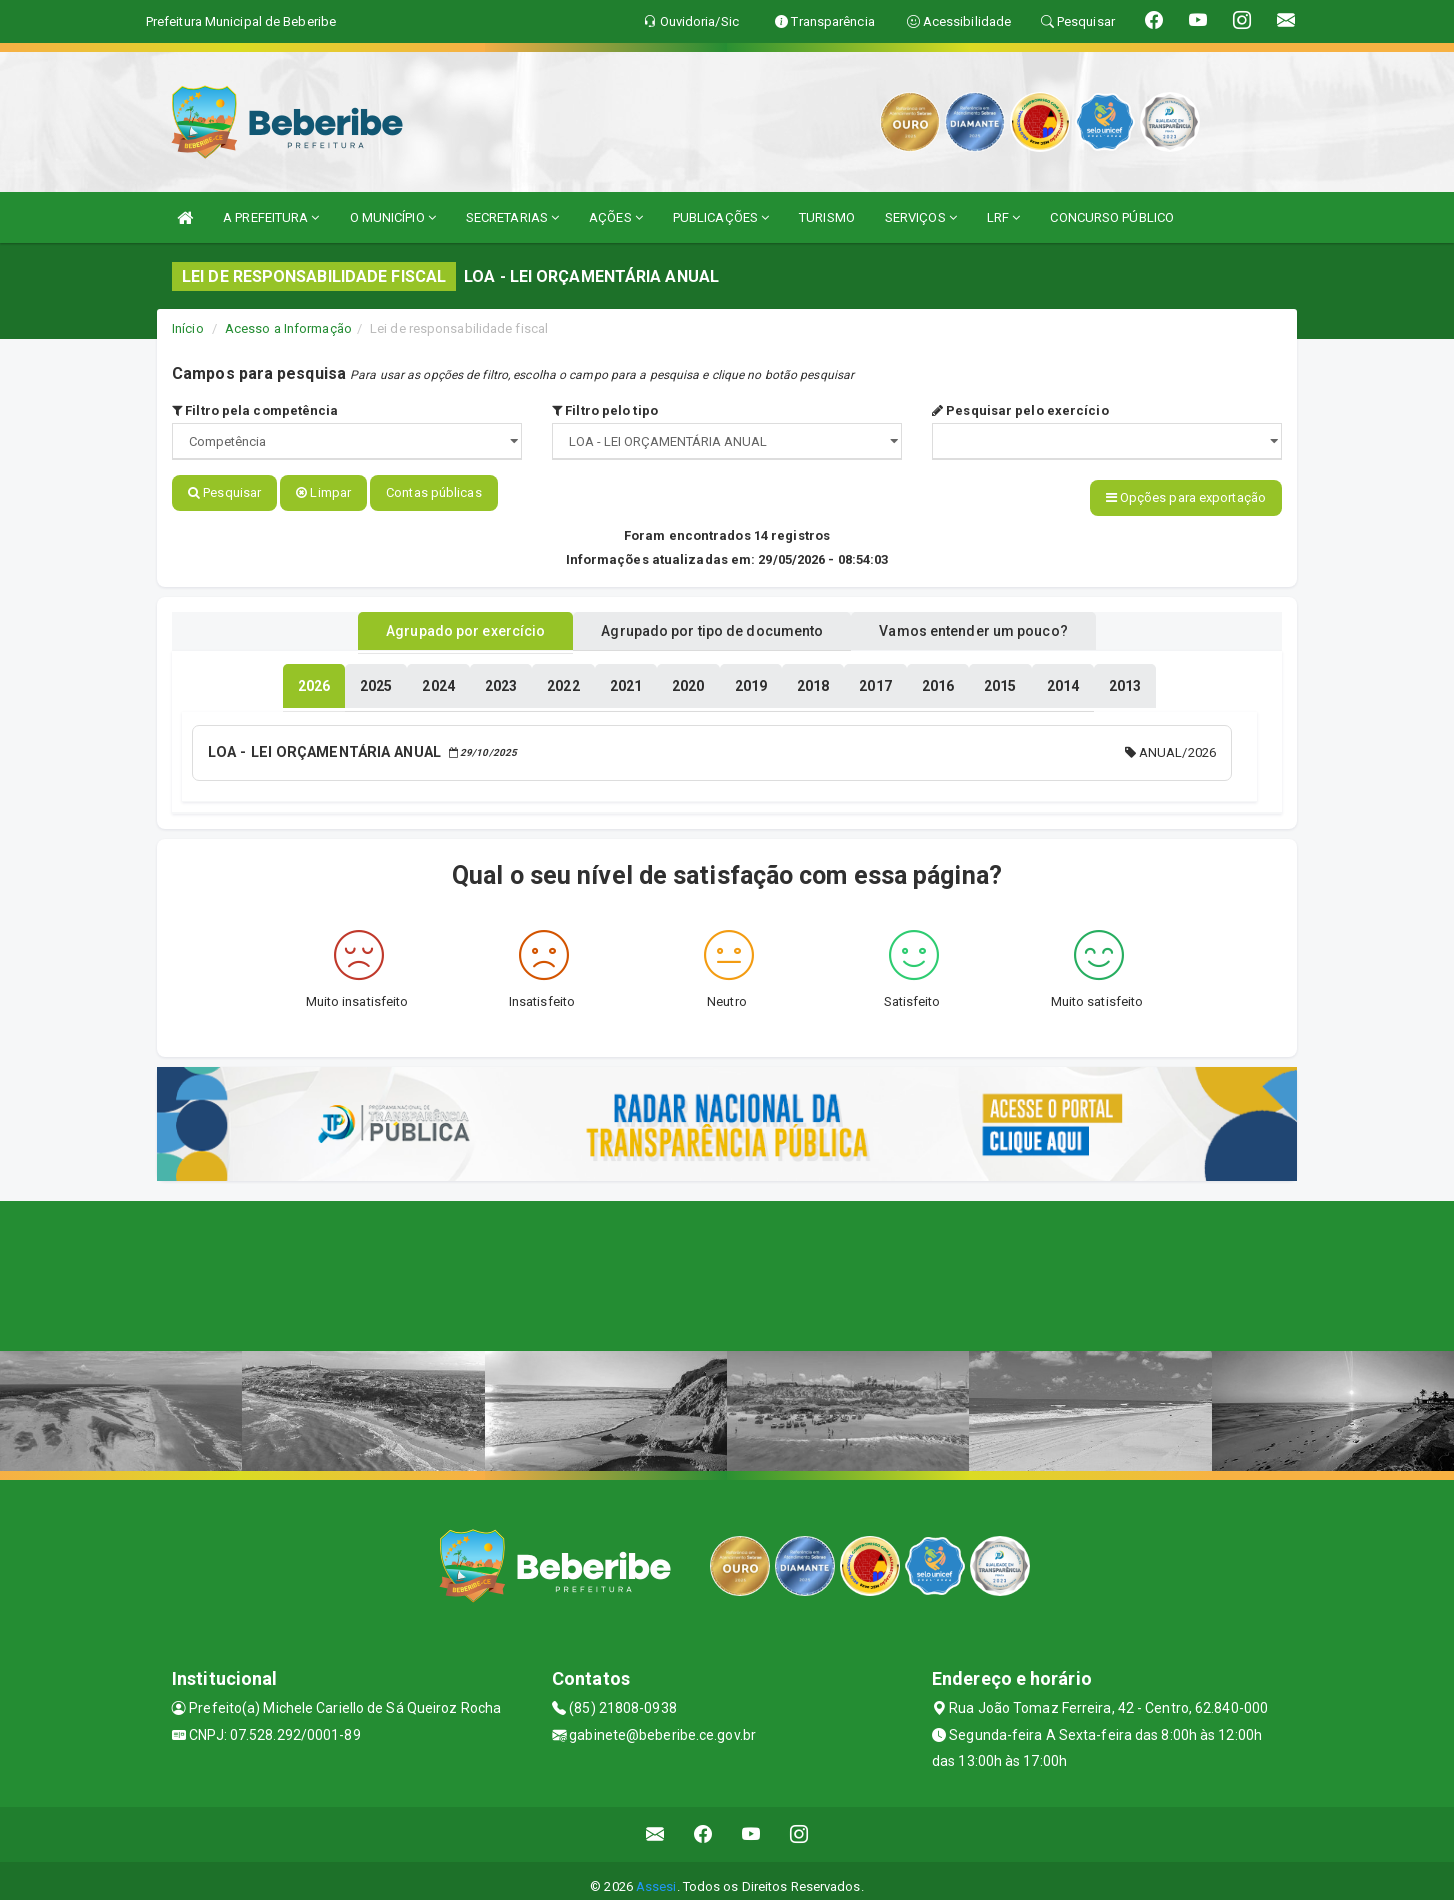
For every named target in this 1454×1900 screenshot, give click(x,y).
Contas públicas (434, 492)
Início (188, 328)
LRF (1004, 217)
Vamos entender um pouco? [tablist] (1001, 623)
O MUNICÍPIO (393, 217)
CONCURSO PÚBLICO (1112, 217)
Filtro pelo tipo (605, 410)
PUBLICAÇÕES (721, 217)
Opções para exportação (1186, 497)
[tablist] (314, 678)
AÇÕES (616, 217)
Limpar (323, 492)
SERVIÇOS (921, 217)
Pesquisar (224, 492)
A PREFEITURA (271, 217)
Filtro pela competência (255, 410)
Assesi (656, 1874)
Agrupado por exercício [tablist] (437, 623)
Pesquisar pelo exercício (1020, 410)
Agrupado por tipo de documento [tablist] (712, 623)
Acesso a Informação (288, 328)
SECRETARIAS (512, 217)
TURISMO (827, 217)
